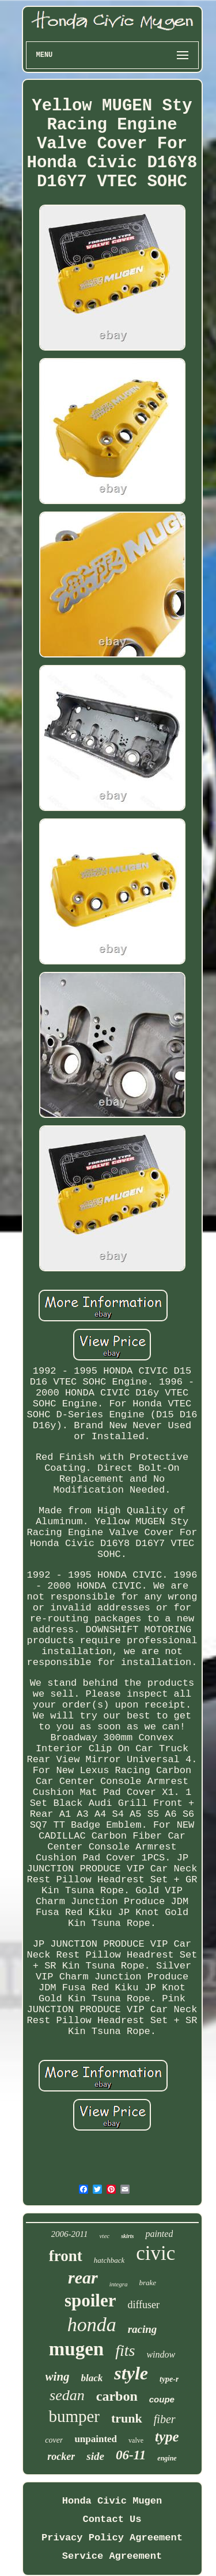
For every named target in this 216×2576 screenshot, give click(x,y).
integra (118, 2284)
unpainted (95, 2438)
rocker (61, 2456)
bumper (74, 2416)
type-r (169, 2379)
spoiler (90, 2300)
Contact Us (111, 2519)
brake (147, 2282)
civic (155, 2253)
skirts (127, 2236)
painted (159, 2234)
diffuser (143, 2304)
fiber (165, 2419)
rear (83, 2277)
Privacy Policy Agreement (112, 2537)
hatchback (109, 2260)
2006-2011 (69, 2234)
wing (58, 2376)
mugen (76, 2349)
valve (135, 2440)
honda (91, 2324)
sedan (67, 2395)
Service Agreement (112, 2556)
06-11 (131, 2455)
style (131, 2373)
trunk (126, 2418)
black (92, 2378)
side (95, 2456)
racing (142, 2329)
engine (166, 2458)
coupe (162, 2399)
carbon (117, 2396)
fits (125, 2350)
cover (54, 2440)
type (167, 2436)
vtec (104, 2235)
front (65, 2255)
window (160, 2354)
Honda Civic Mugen (112, 2501)
